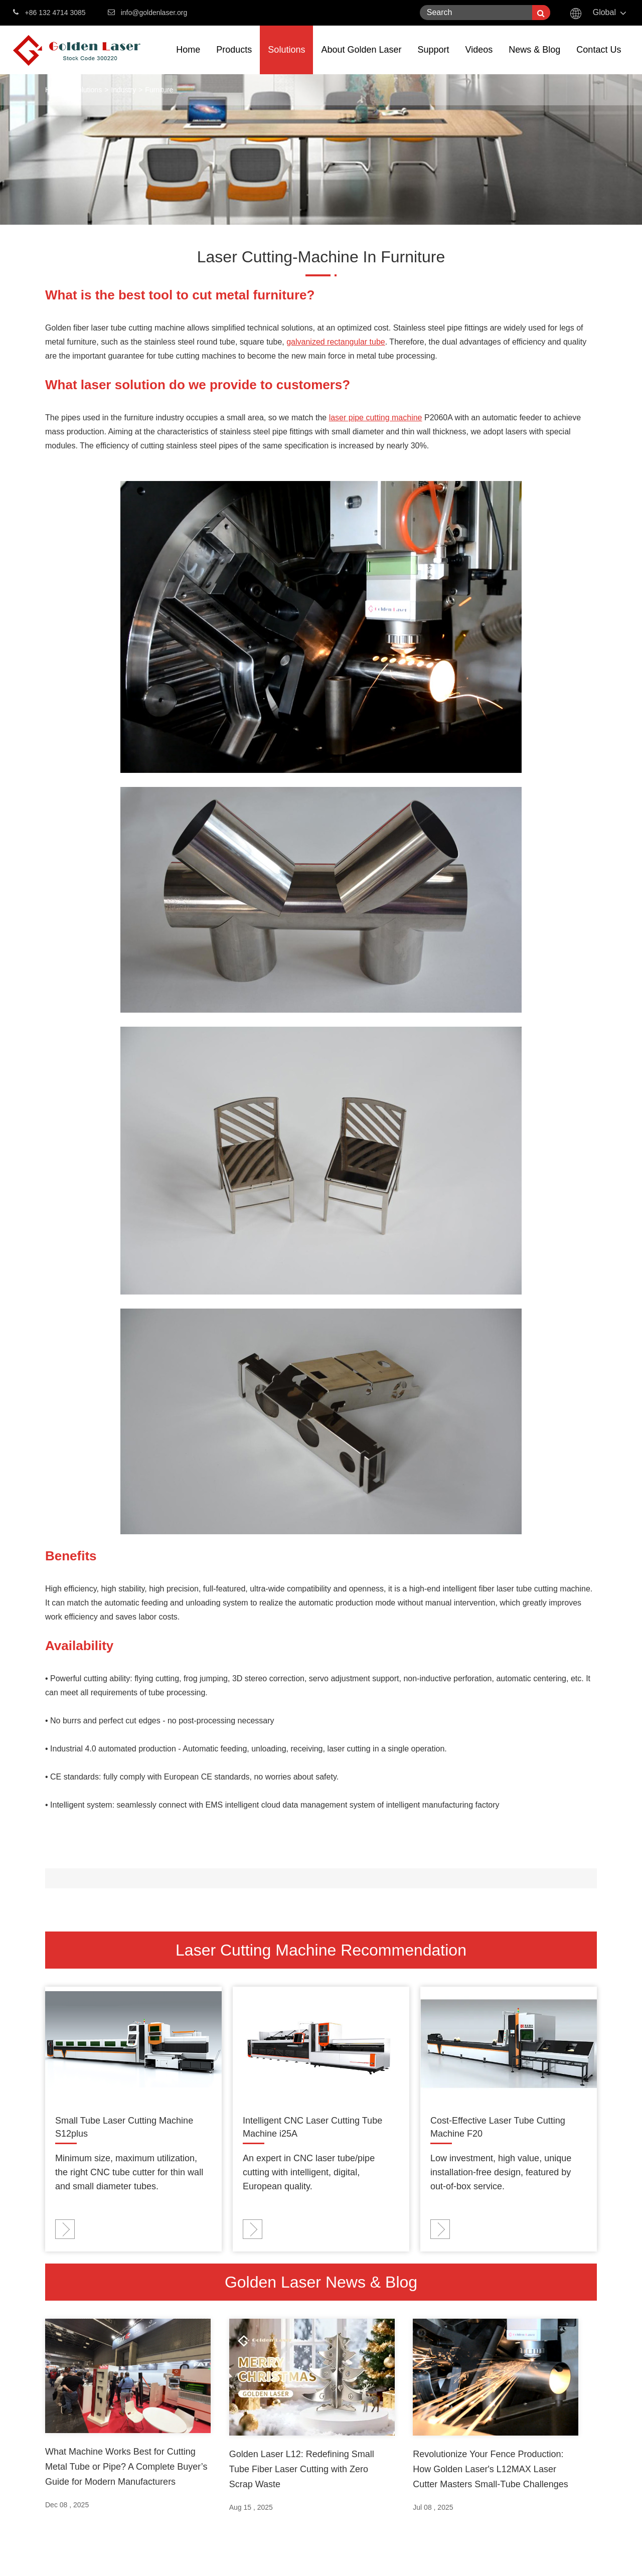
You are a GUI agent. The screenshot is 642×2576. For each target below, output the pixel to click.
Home (188, 59)
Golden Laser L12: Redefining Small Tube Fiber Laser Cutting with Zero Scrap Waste (301, 2469)
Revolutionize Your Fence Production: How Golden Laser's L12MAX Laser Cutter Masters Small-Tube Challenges (490, 2469)
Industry (123, 90)
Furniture (159, 90)
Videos (479, 59)
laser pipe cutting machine (375, 417)
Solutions (286, 59)
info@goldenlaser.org (154, 13)
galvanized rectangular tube (335, 342)
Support (433, 59)
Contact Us (598, 59)
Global (604, 12)
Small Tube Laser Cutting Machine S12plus (124, 2127)
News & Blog (534, 59)
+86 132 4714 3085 (49, 12)
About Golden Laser (361, 59)
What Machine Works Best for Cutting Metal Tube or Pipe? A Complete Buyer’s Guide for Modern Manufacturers (126, 2467)
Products (234, 59)
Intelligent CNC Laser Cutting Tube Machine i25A (312, 2127)
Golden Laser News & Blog (321, 2282)
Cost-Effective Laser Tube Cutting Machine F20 (497, 2127)
